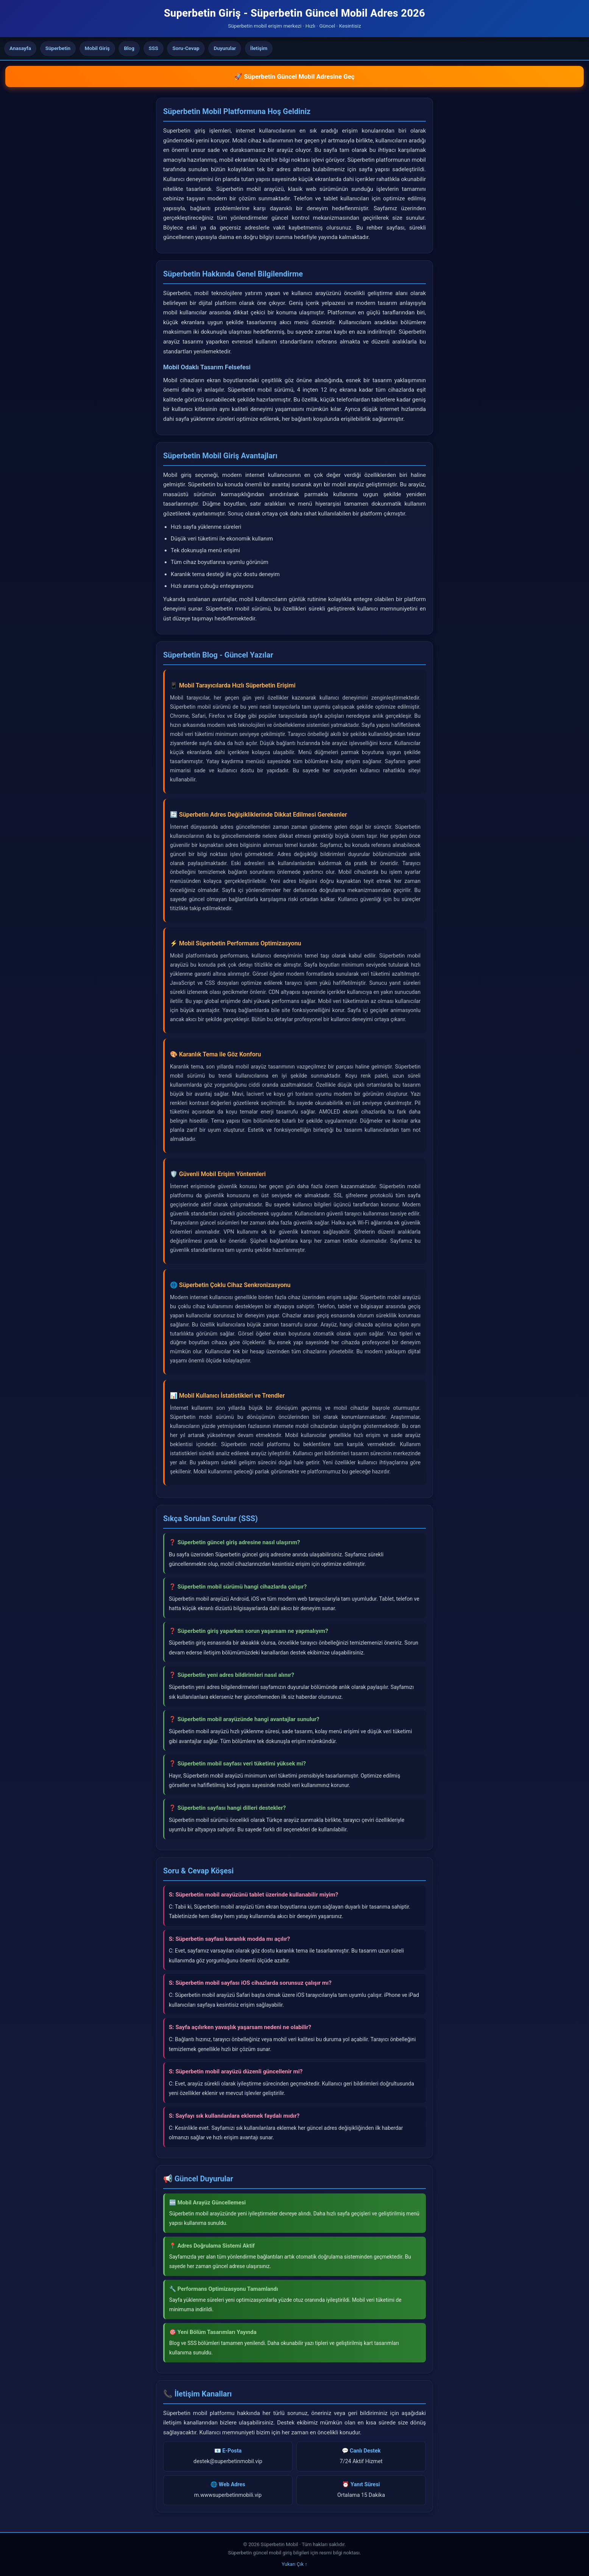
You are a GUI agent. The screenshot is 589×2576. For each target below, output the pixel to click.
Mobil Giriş (97, 48)
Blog (129, 48)
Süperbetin (57, 48)
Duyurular (224, 48)
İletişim (258, 48)
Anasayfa (20, 48)
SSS (153, 48)
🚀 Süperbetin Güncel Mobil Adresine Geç (294, 76)
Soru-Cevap (185, 48)
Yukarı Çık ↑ (294, 2564)
